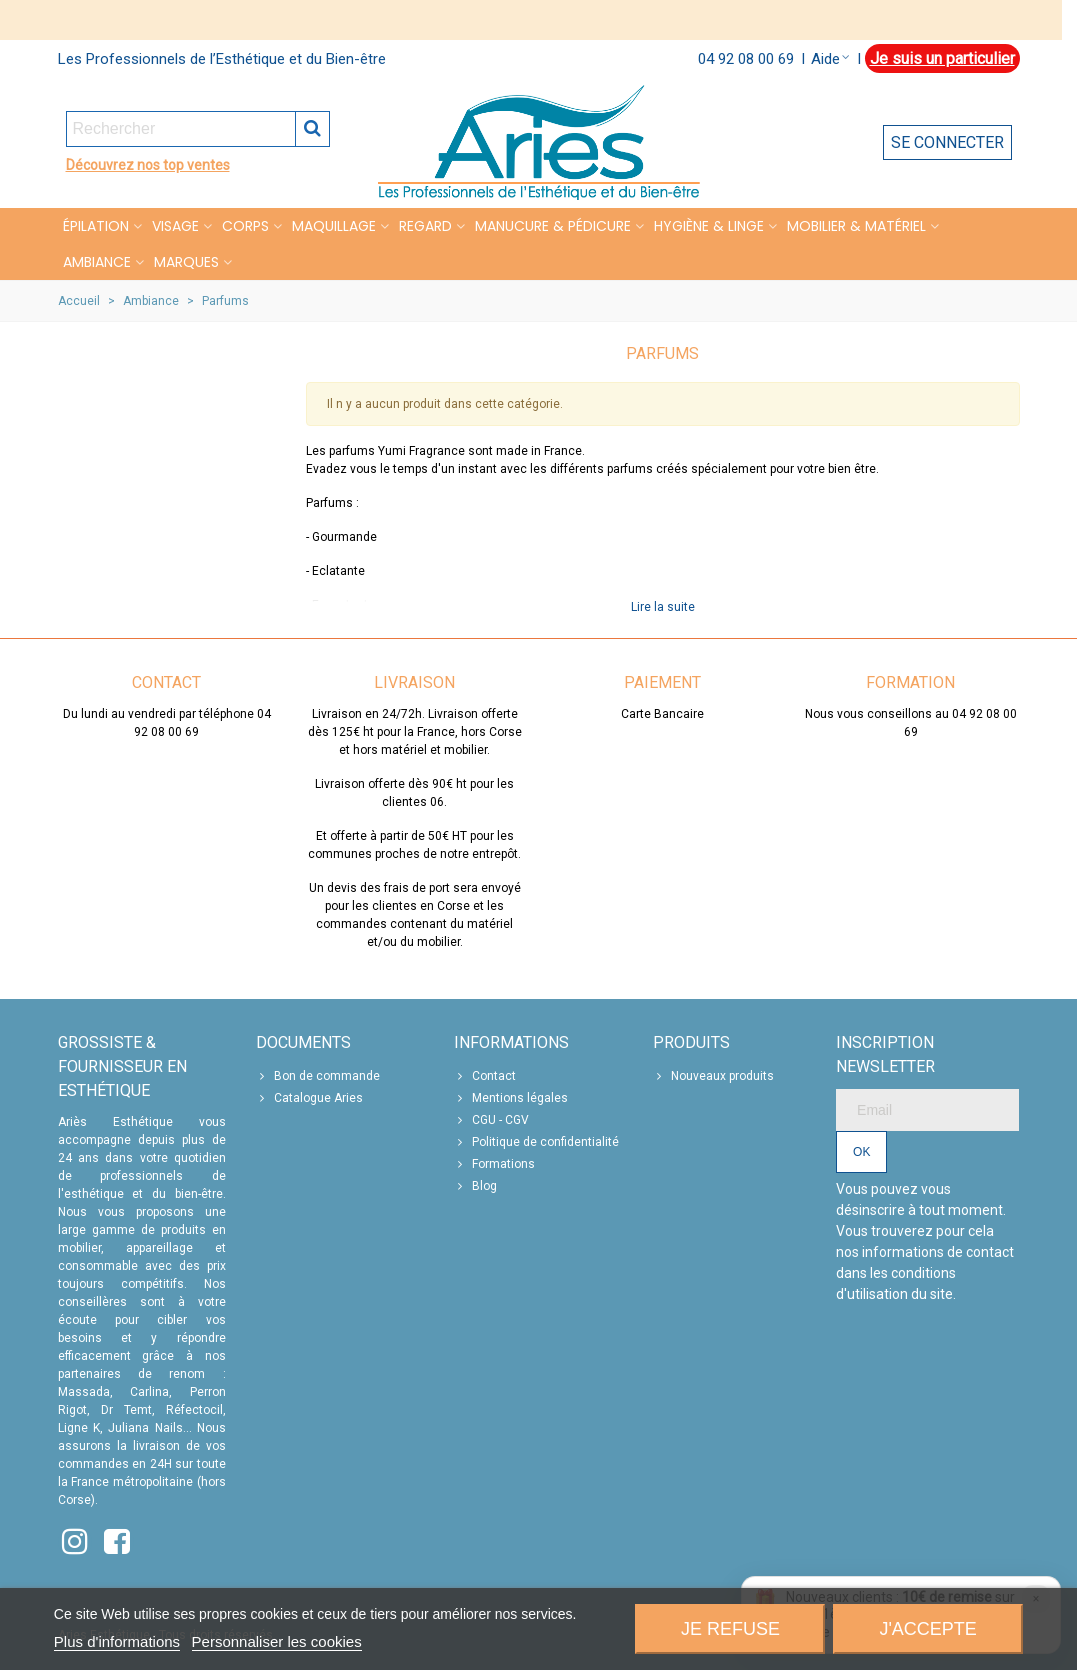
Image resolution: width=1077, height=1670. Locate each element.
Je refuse (730, 1629)
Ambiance (97, 262)
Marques (186, 262)
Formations (494, 1164)
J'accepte (927, 1629)
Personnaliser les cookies (277, 1641)
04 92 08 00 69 (746, 59)
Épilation (96, 226)
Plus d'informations (117, 1641)
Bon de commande (318, 1076)
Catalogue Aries (309, 1098)
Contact (485, 1076)
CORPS (245, 226)
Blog (475, 1186)
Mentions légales (511, 1098)
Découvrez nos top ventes (148, 165)
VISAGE (175, 226)
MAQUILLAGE (334, 226)
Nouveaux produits (713, 1076)
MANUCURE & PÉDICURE (553, 226)
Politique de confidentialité (536, 1142)
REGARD (425, 226)
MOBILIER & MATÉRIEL (856, 226)
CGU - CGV (491, 1120)
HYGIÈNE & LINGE (709, 226)
